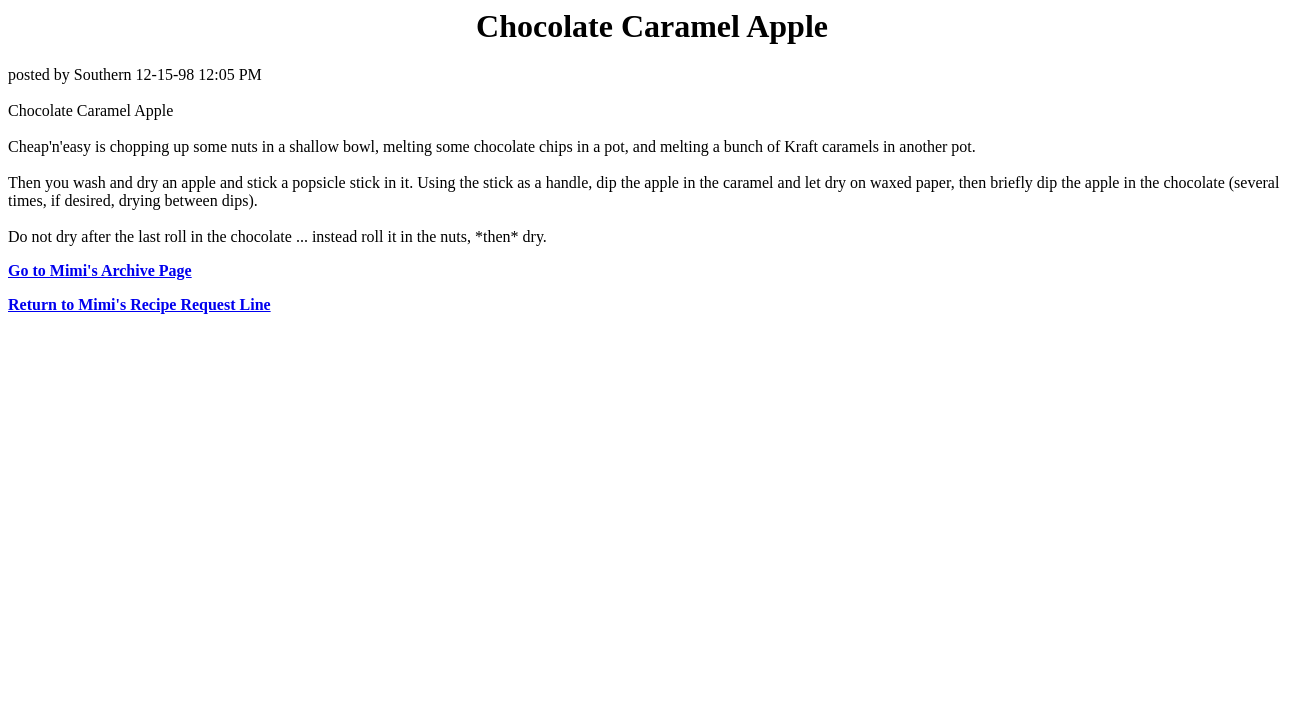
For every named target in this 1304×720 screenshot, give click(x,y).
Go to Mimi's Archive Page (100, 270)
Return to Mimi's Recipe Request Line (139, 304)
